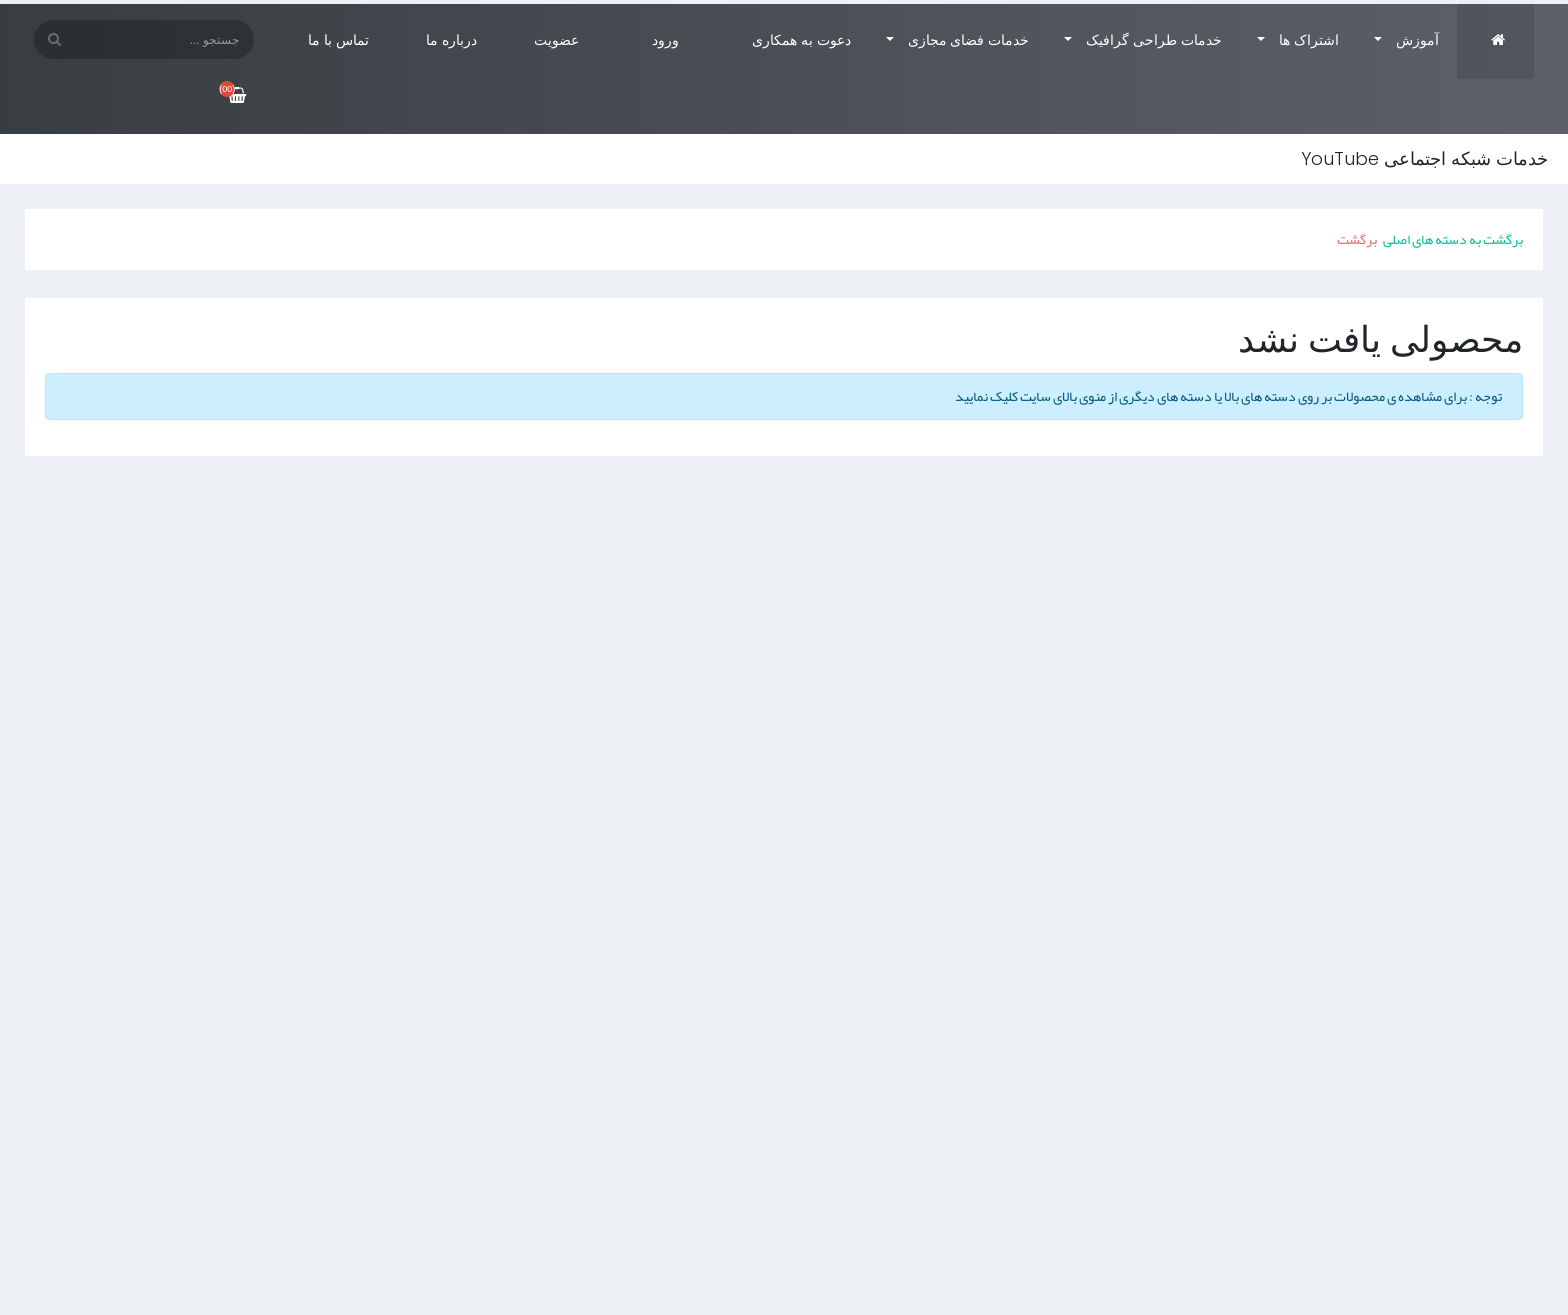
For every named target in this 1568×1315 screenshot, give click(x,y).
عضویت (558, 40)
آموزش (1417, 40)
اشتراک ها (1309, 40)
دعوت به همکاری (801, 40)
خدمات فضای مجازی (969, 40)
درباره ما (451, 40)
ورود (667, 40)
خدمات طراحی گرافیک (1154, 40)
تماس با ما (338, 40)
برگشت (1357, 239)
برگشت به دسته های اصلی (1453, 239)
